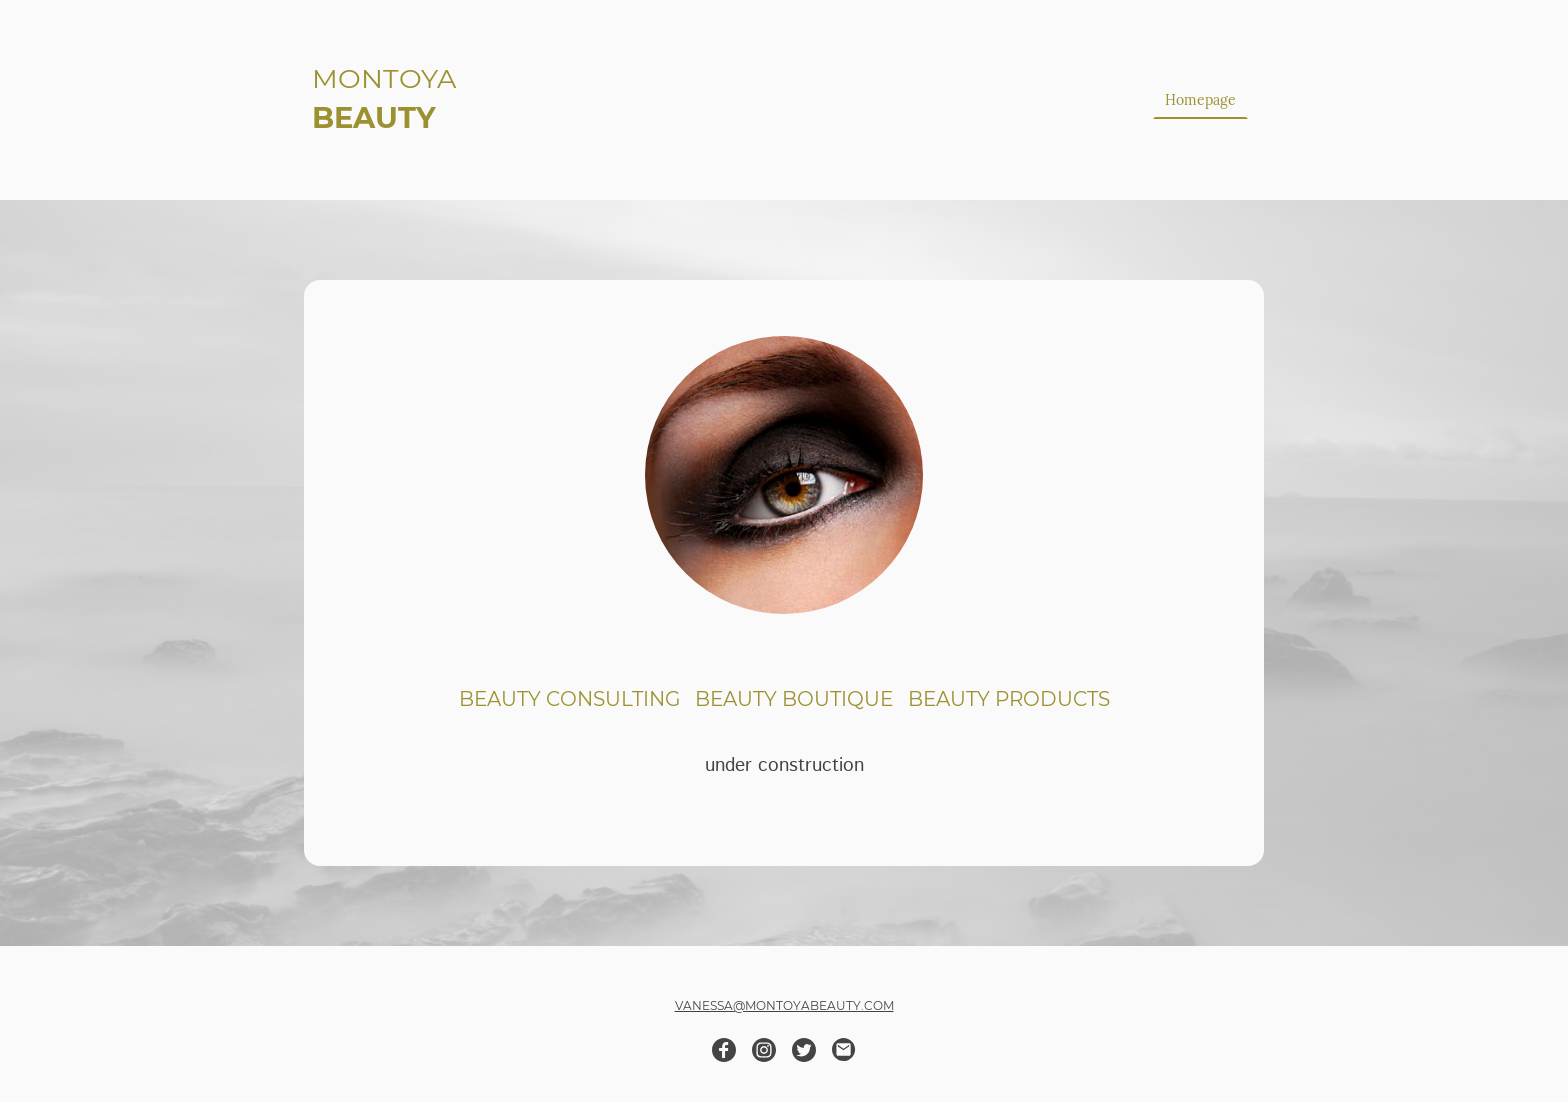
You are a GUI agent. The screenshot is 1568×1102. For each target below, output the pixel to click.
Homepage (1200, 100)
